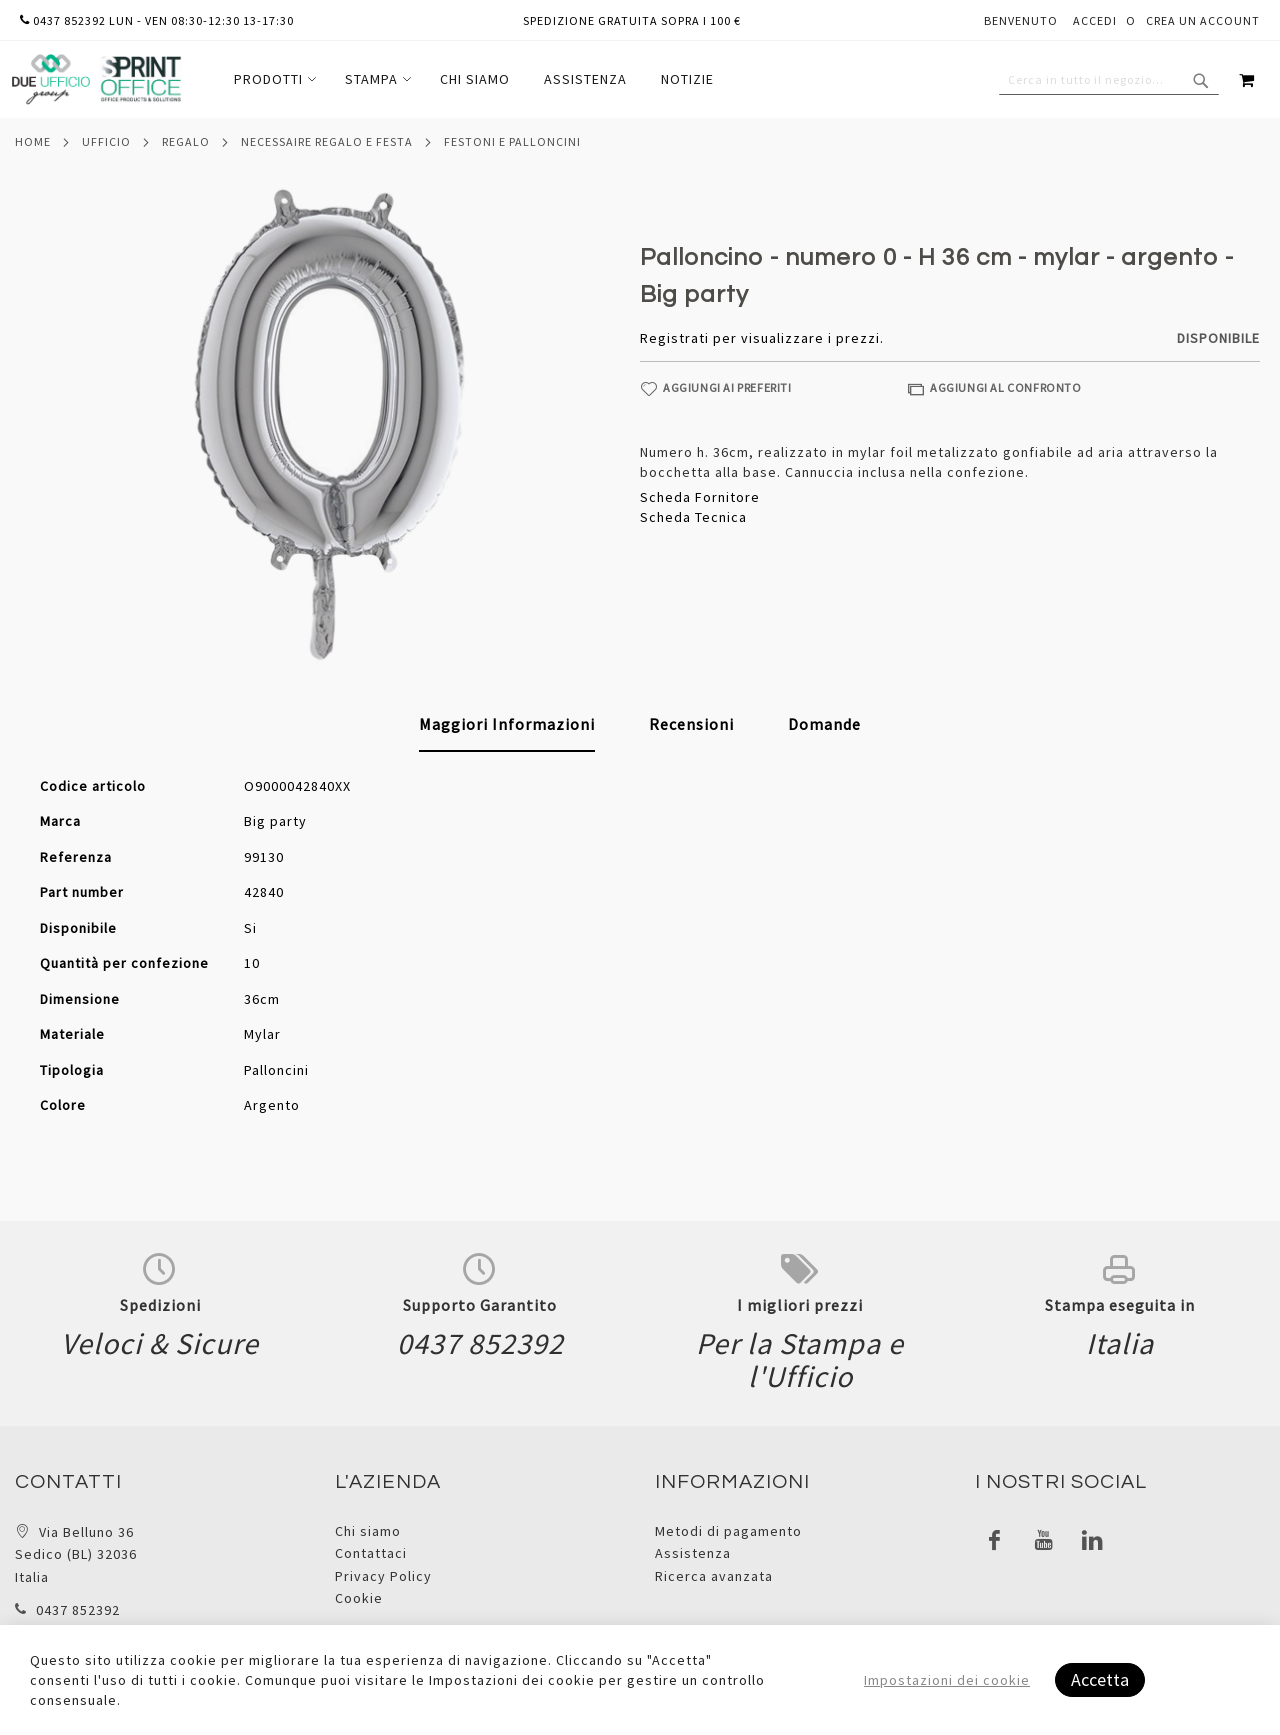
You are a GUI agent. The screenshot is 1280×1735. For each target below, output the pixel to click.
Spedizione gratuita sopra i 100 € (632, 20)
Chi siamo (368, 1531)
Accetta (1100, 1679)
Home (33, 141)
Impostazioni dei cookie (947, 1680)
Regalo (186, 141)
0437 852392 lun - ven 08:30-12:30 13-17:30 (157, 20)
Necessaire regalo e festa (327, 141)
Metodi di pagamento (728, 1531)
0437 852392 (78, 1610)
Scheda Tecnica (693, 517)
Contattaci (371, 1553)
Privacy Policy (383, 1576)
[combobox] (1109, 80)
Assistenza (693, 1553)
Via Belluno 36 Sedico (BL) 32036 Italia (76, 1554)
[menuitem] (272, 79)
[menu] (474, 79)
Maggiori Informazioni (507, 724)
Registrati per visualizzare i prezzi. (762, 338)
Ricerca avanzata (714, 1576)
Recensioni (691, 724)
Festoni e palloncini (512, 141)
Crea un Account (1203, 20)
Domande (824, 724)
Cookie (359, 1598)
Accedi (1095, 20)
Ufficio (106, 141)
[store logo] (96, 79)
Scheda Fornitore (700, 497)
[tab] (507, 725)
